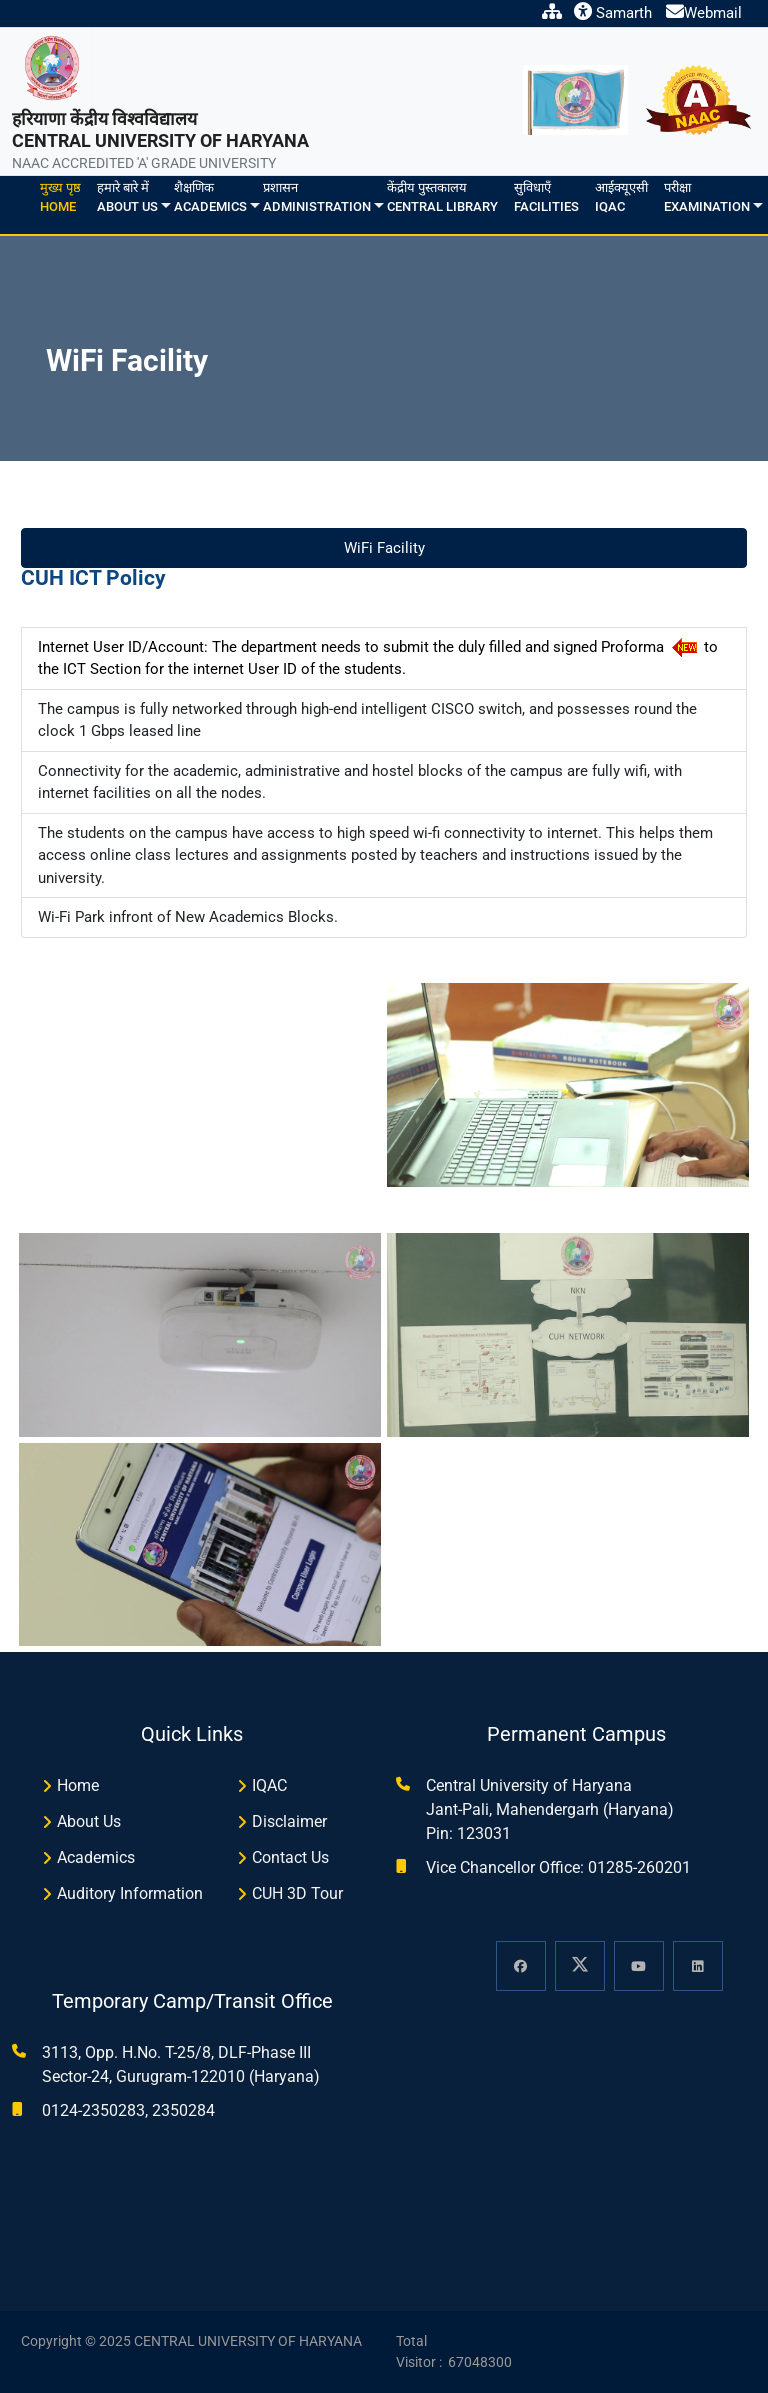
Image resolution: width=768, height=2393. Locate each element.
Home (78, 1785)
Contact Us (290, 1857)
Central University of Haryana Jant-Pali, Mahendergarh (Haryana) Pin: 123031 (550, 1809)
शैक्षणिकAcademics (210, 197)
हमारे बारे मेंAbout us (127, 197)
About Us (89, 1821)
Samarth (613, 13)
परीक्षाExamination (707, 197)
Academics (96, 1857)
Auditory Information (130, 1893)
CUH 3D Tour (297, 1893)
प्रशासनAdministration (317, 197)
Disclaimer (289, 1821)
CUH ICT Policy (93, 578)
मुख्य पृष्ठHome (60, 197)
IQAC (269, 1785)
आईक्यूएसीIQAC (621, 197)
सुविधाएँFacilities (546, 197)
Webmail (704, 13)
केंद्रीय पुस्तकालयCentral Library (442, 197)
